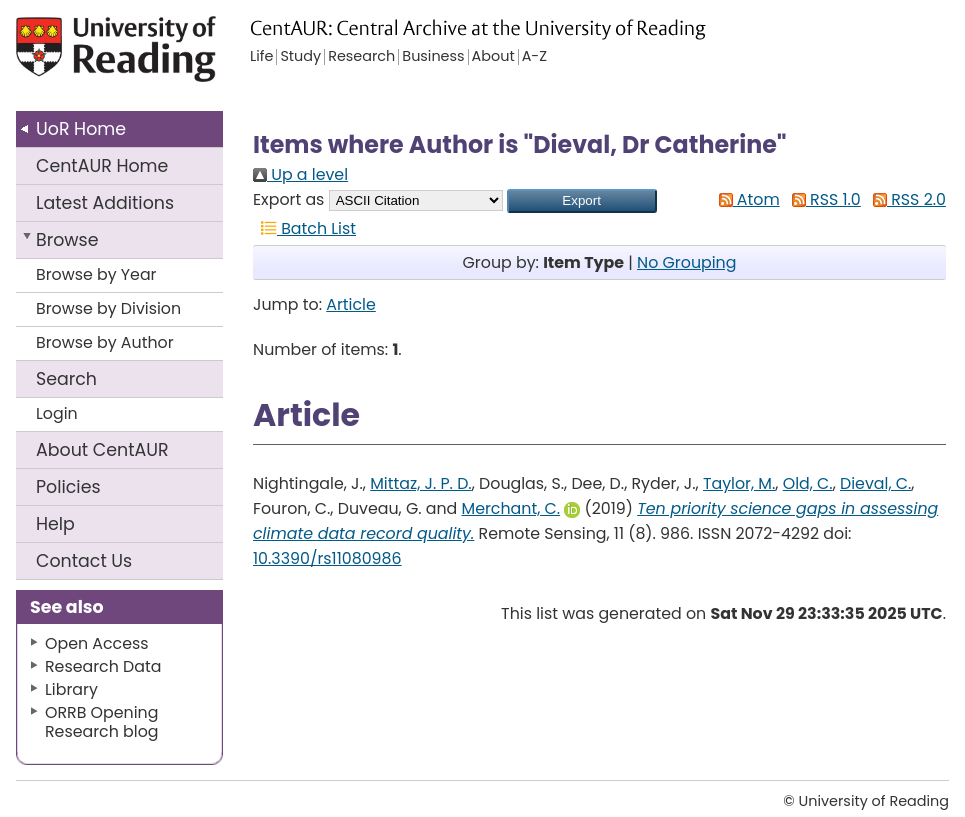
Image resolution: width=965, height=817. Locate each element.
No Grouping (686, 262)
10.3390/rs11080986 (327, 558)
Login (57, 413)
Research (361, 57)
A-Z (534, 57)
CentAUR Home (102, 166)
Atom (745, 199)
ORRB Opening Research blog (102, 722)
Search (66, 379)
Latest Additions (105, 203)
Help (55, 524)
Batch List (304, 228)
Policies (68, 487)
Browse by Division (108, 308)
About (102, 450)
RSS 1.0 (822, 199)
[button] (582, 201)
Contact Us (84, 561)
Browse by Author (105, 342)
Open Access (97, 643)
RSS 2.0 (905, 199)
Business (433, 57)
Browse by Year (96, 274)
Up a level (300, 174)
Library (71, 689)
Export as (288, 199)
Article (351, 304)
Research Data (103, 666)
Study (300, 57)
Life (261, 57)
